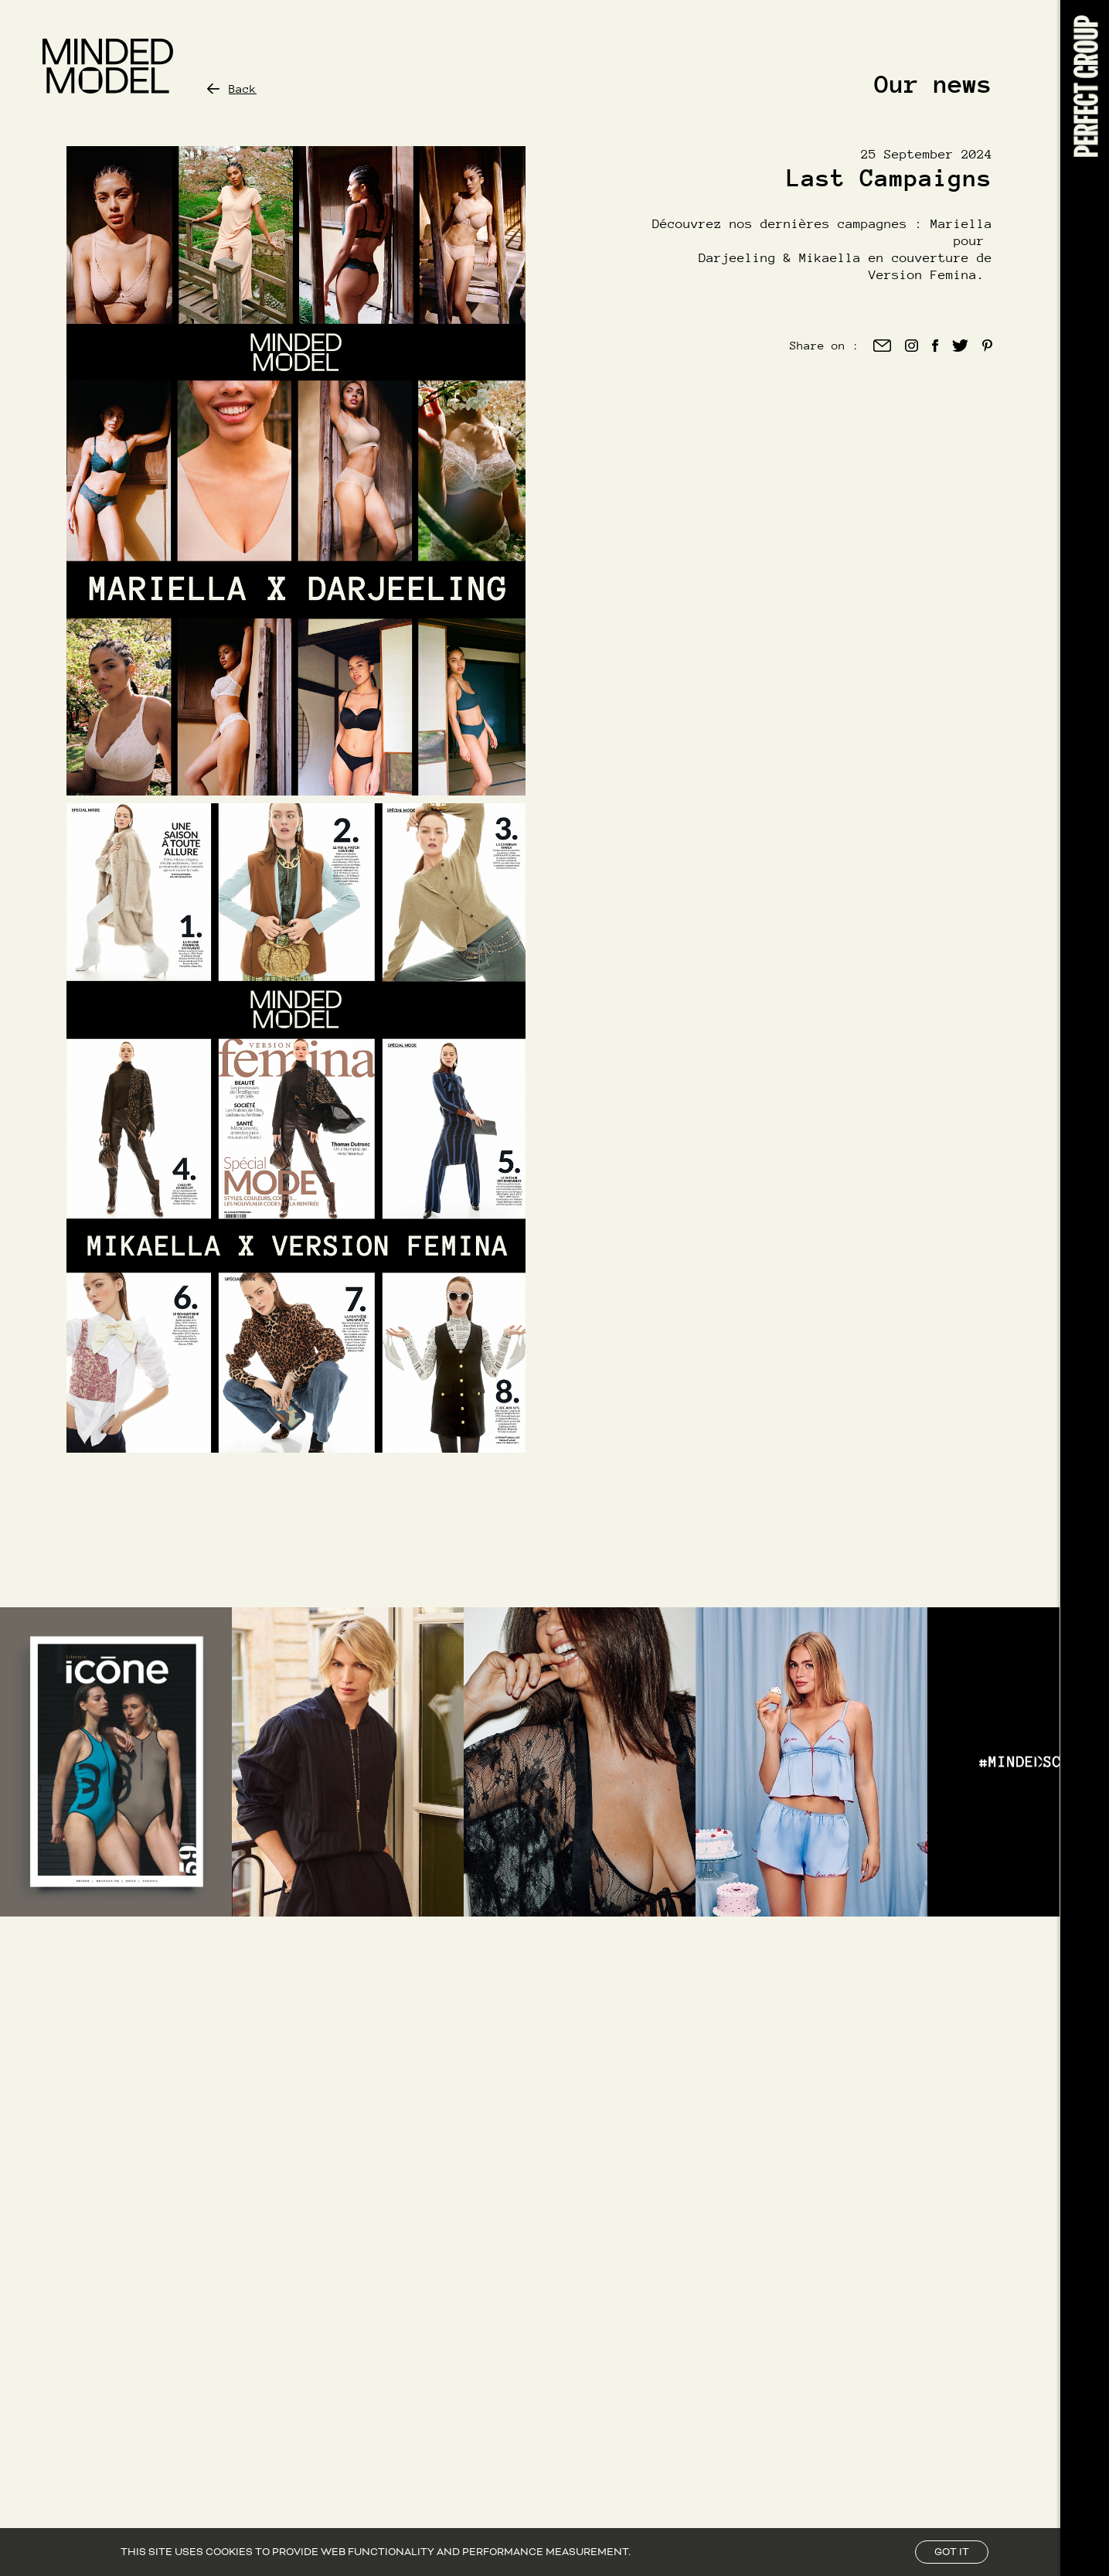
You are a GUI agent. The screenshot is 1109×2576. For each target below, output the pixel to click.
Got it (951, 2552)
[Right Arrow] (1036, 1762)
